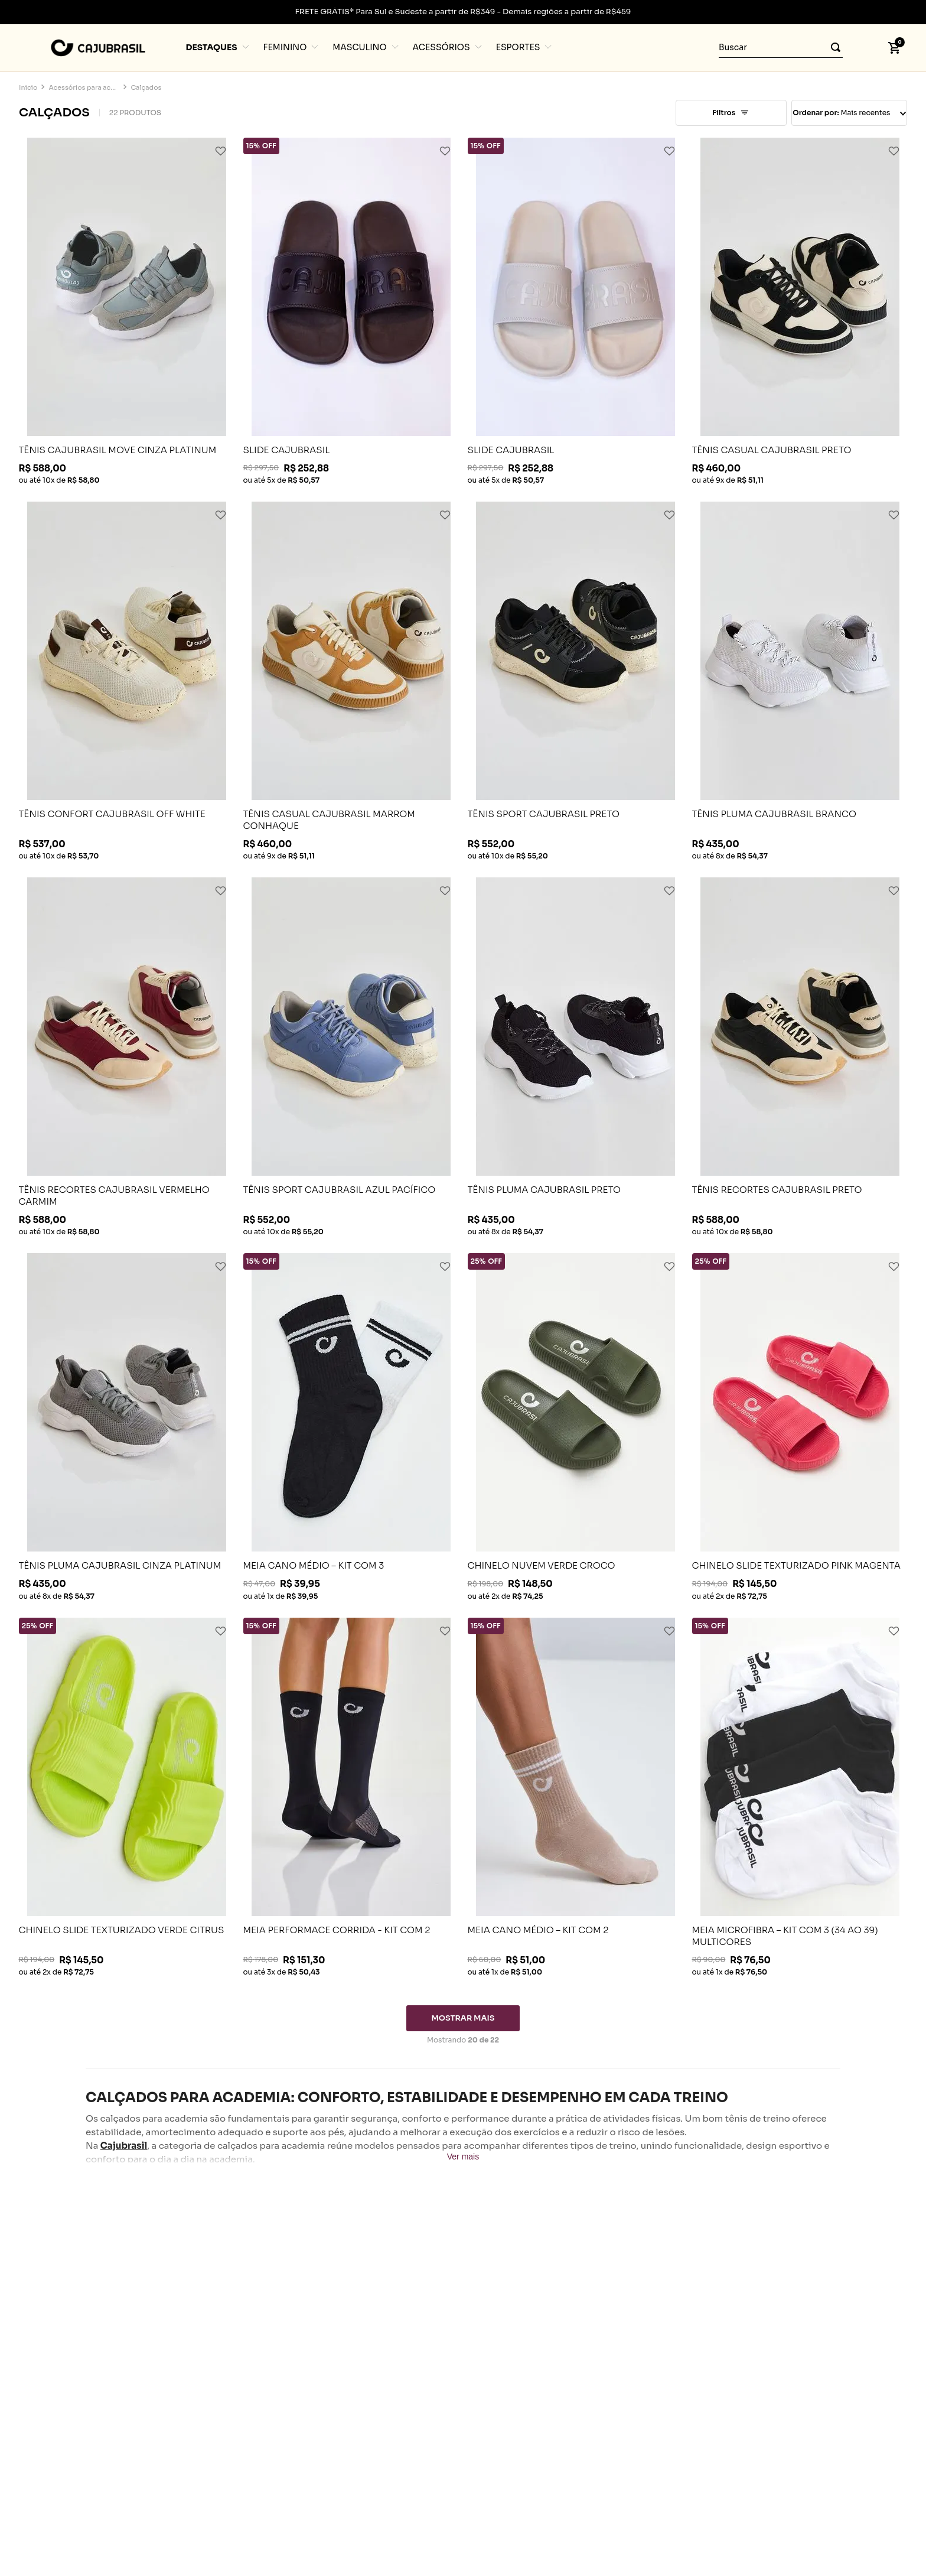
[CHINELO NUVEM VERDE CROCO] (575, 1426)
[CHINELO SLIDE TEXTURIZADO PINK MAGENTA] (800, 1426)
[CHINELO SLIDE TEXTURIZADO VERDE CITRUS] (126, 1797)
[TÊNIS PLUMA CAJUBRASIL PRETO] (575, 1056)
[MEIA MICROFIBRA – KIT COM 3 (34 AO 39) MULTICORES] (800, 1797)
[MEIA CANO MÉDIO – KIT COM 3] (351, 1426)
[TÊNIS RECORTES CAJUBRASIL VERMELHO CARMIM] (126, 1056)
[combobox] (781, 48)
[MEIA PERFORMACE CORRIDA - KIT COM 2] (351, 1797)
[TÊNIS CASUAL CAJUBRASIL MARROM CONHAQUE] (351, 681)
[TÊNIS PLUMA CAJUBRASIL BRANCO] (800, 681)
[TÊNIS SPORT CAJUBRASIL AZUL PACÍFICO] (351, 1056)
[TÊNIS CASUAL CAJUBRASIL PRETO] (800, 311)
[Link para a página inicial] (28, 88)
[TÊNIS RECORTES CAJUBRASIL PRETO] (800, 1056)
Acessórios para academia (83, 88)
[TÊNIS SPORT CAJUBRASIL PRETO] (575, 681)
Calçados (146, 88)
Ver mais (463, 2156)
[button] (865, 48)
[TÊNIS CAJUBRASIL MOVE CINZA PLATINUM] (126, 311)
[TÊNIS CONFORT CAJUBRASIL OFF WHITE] (126, 681)
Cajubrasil (123, 2145)
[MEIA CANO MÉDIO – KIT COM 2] (575, 1797)
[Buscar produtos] (832, 47)
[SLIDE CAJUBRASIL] (351, 311)
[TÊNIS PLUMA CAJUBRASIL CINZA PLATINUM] (126, 1426)
